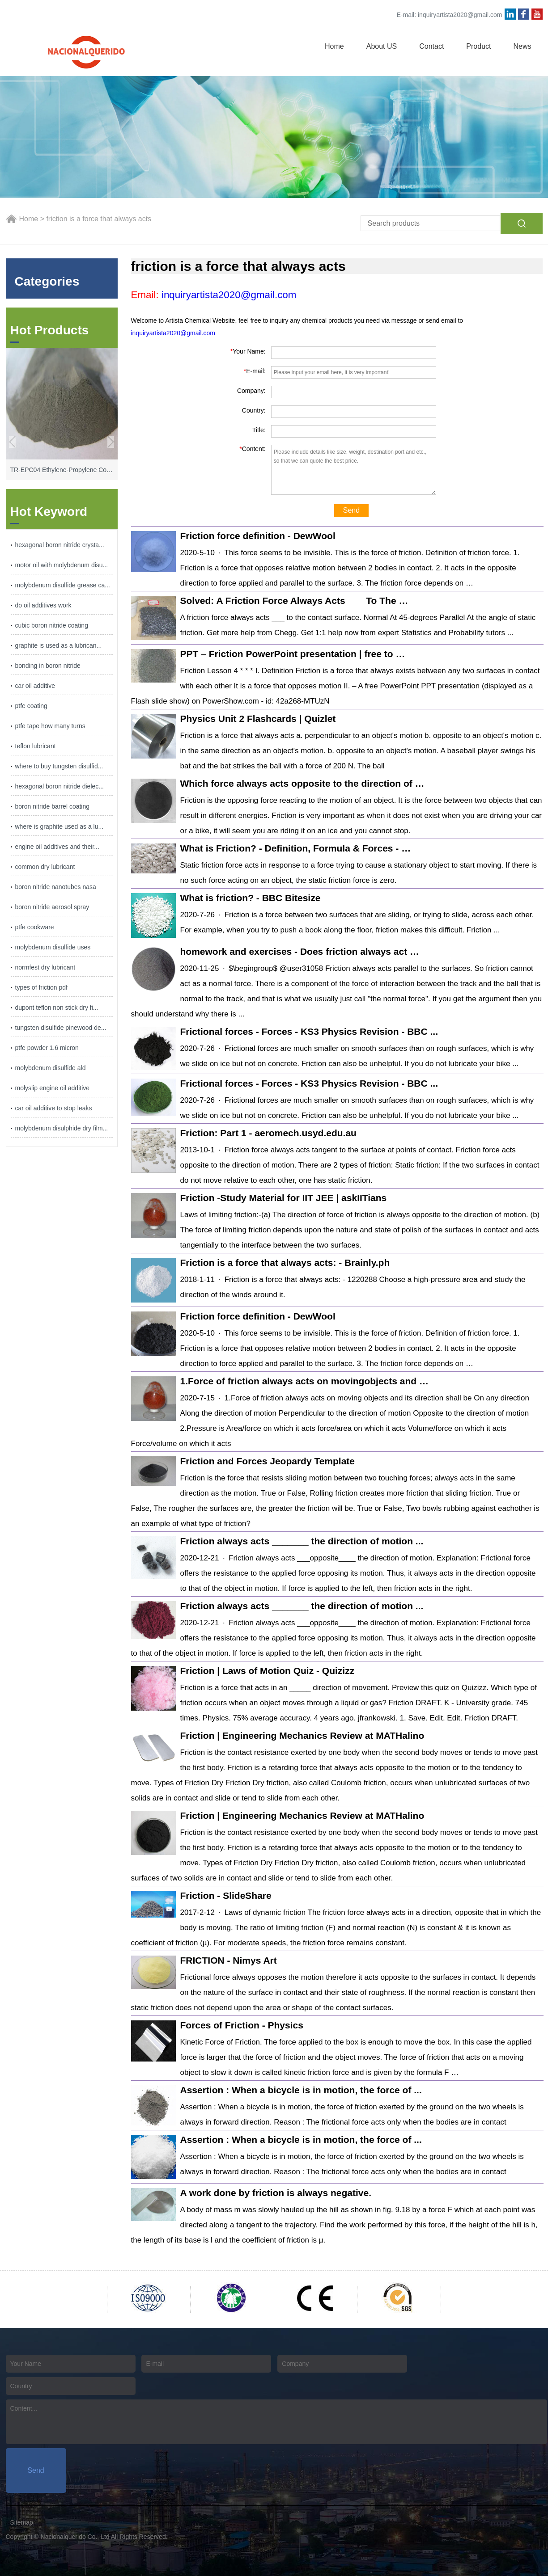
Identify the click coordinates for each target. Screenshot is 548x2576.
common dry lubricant (45, 866)
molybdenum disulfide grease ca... (62, 585)
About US (381, 46)
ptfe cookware (34, 927)
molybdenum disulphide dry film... (61, 1128)
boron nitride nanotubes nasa (55, 886)
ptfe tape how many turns (50, 725)
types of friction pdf (41, 987)
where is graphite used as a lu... (59, 826)
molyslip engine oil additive (52, 1088)
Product (478, 46)
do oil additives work (43, 605)
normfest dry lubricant (45, 967)
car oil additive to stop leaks (53, 1108)
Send (351, 510)
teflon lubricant (35, 746)
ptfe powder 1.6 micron (47, 1047)
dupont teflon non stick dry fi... (56, 1007)
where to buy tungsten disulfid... (59, 766)
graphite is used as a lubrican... (58, 645)
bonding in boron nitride (48, 665)
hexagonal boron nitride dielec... (59, 786)
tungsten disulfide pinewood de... (60, 1027)
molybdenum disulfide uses (53, 947)
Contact (431, 46)
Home (334, 46)
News (522, 46)
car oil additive (35, 685)
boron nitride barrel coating (52, 806)
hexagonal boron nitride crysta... (59, 544)
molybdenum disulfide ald (50, 1067)
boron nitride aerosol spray (52, 907)
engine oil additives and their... (57, 846)
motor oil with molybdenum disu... (61, 565)
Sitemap (21, 2522)
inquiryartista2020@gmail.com (460, 14)
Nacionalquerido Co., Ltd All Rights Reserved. (104, 2536)
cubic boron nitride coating (51, 625)
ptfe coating (31, 705)
